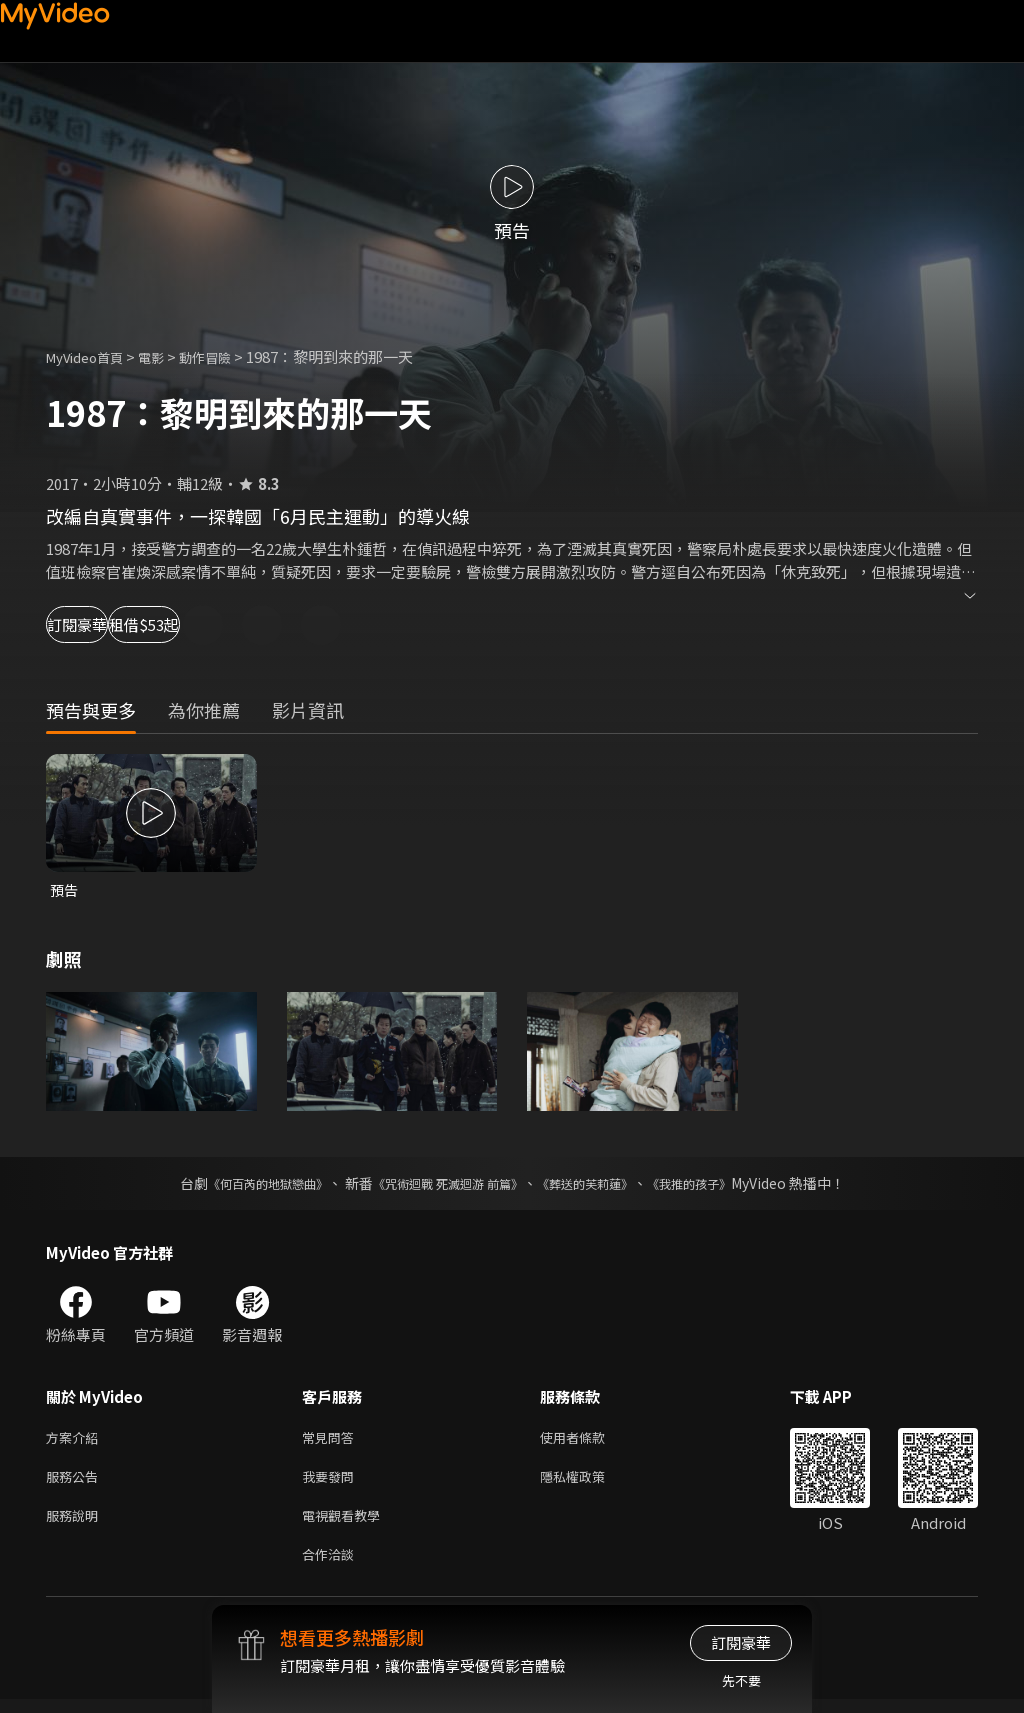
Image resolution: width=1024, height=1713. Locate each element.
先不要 (741, 1680)
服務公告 (76, 1482)
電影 (167, 356)
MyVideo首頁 (91, 356)
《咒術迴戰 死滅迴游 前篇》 (443, 1185)
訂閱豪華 (101, 624)
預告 (65, 890)
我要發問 (332, 1482)
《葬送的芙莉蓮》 (600, 1185)
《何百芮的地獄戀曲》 (241, 1185)
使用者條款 (589, 1440)
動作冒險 (227, 356)
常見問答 (332, 1440)
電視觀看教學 (347, 1524)
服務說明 (76, 1524)
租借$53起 (232, 624)
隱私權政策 (589, 1482)
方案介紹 (76, 1440)
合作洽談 (332, 1566)
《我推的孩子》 (719, 1185)
